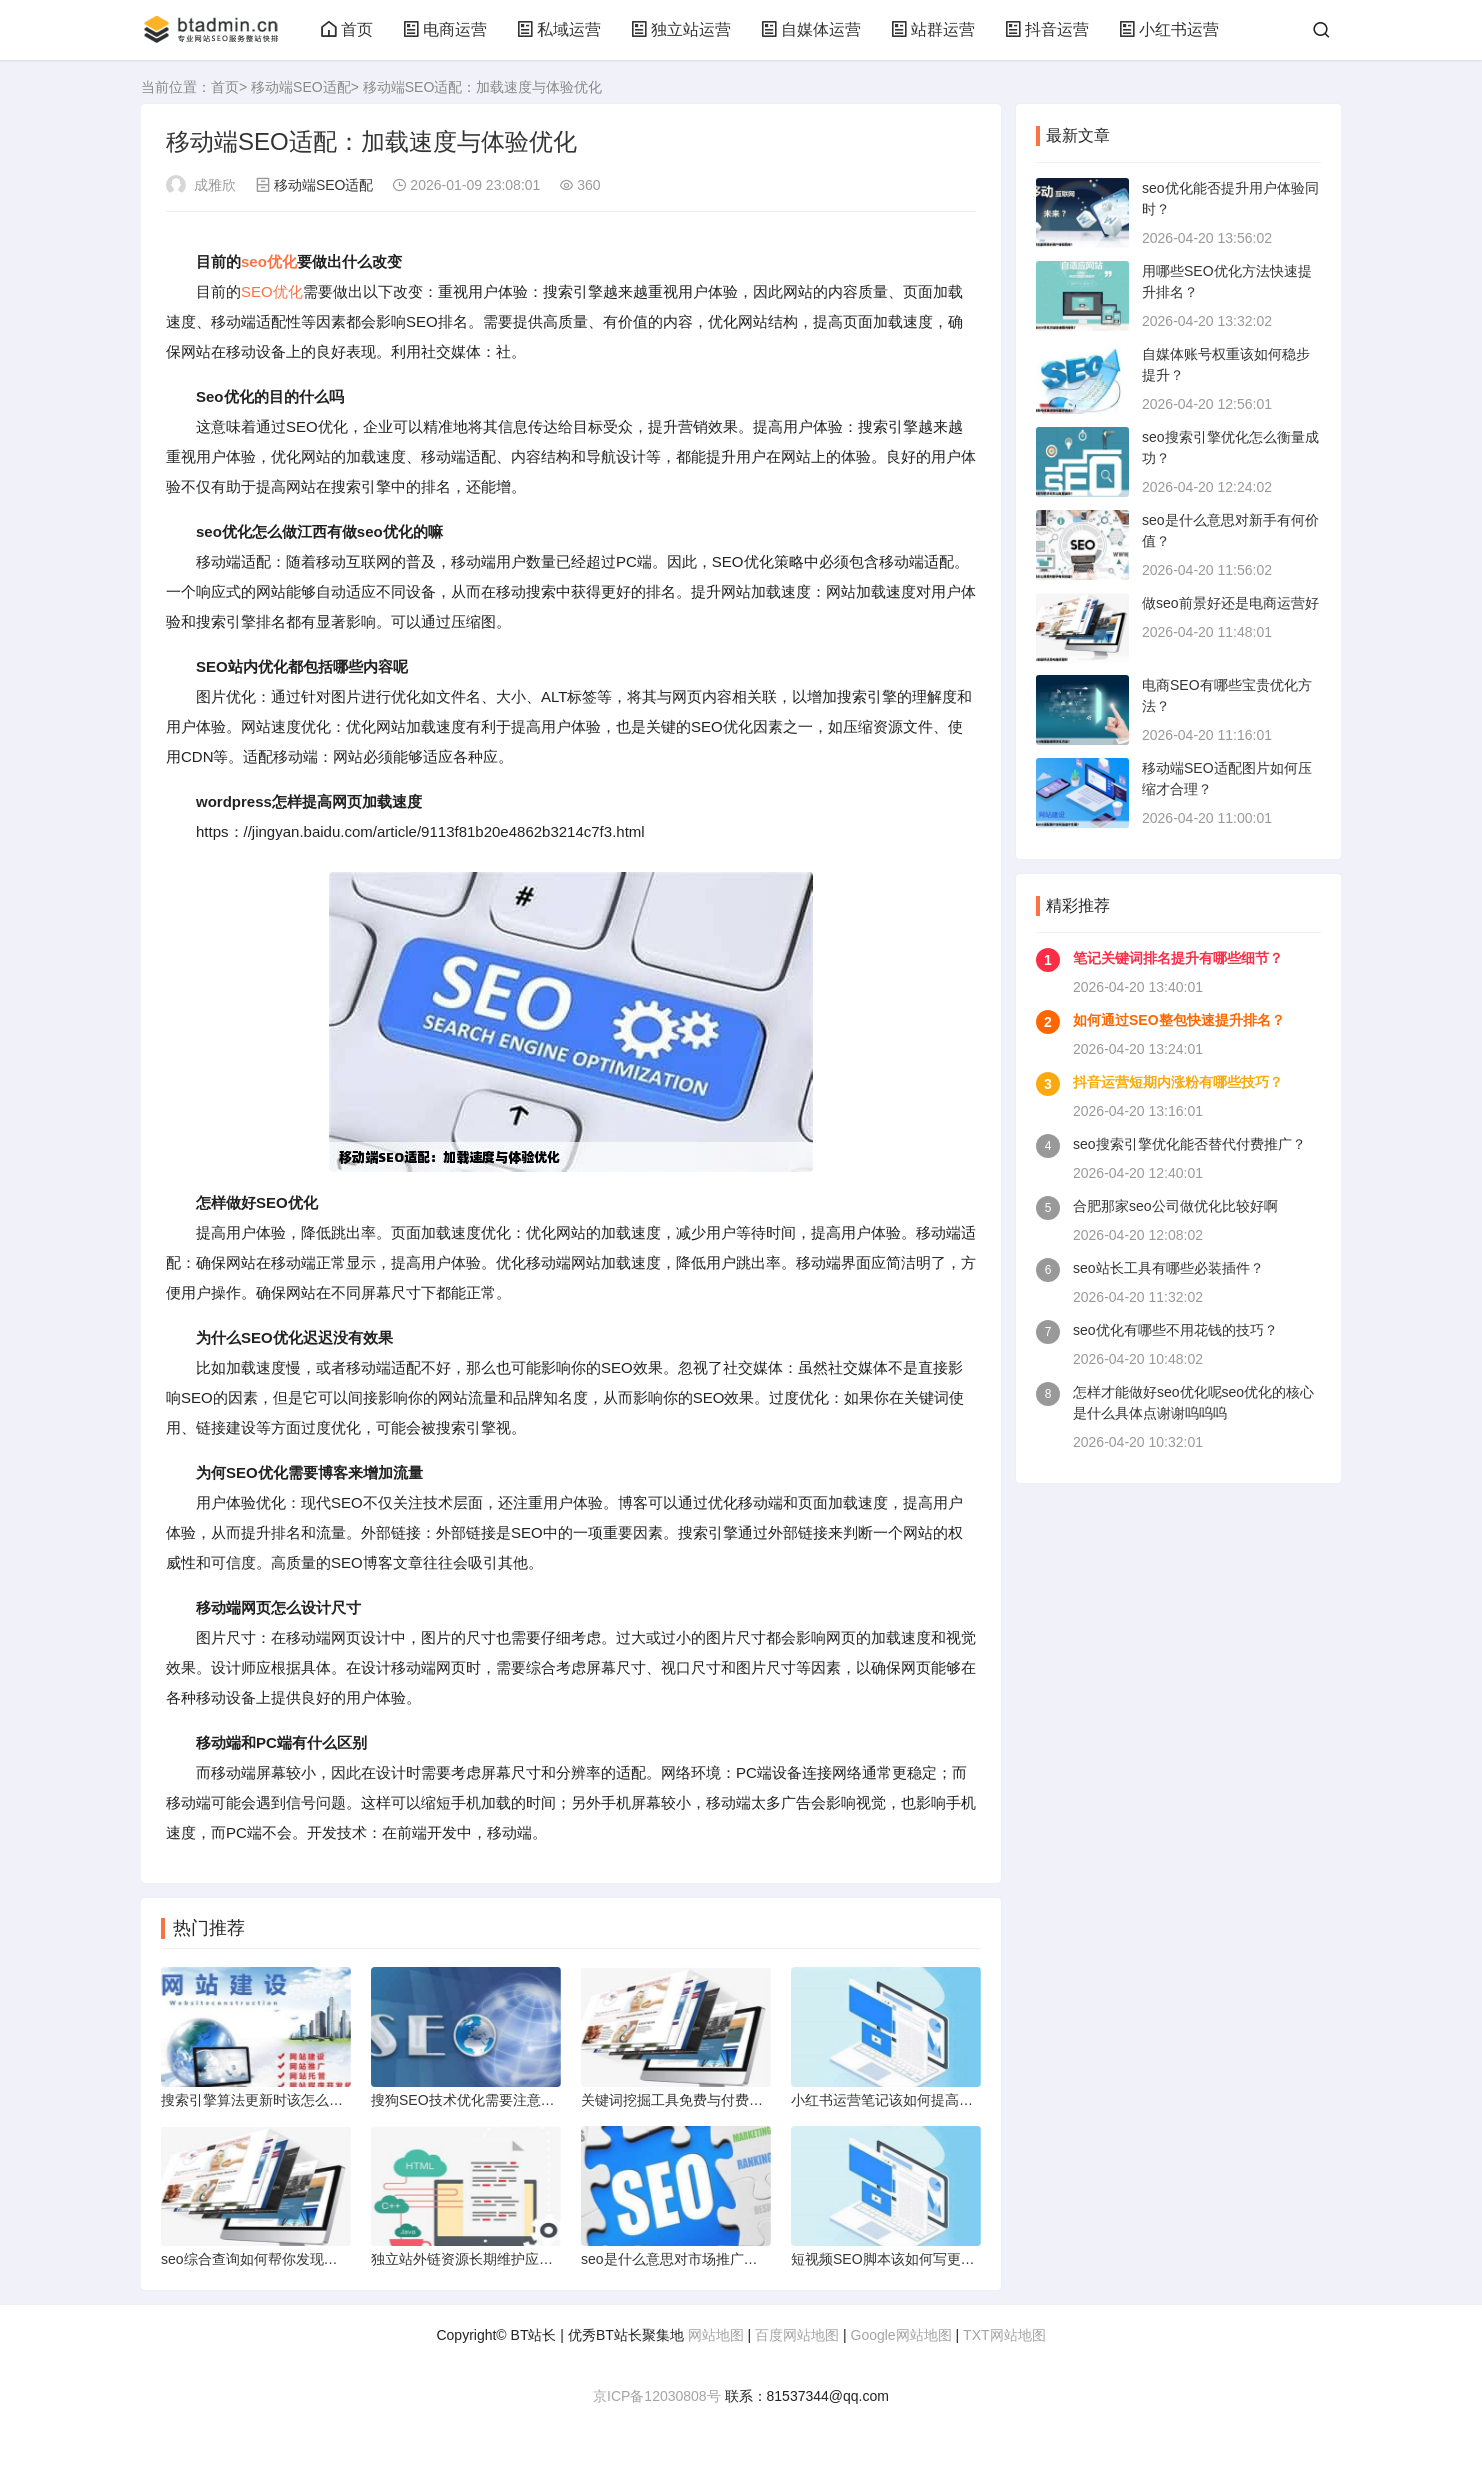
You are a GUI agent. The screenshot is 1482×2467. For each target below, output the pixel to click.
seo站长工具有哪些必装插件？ (1168, 1268)
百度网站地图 (797, 2335)
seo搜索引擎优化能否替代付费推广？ (1189, 1144)
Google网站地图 (901, 2335)
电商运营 (445, 29)
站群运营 (933, 29)
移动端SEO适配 (301, 87)
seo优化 (269, 261)
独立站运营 (681, 29)
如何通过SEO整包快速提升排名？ (1179, 1020)
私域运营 (559, 29)
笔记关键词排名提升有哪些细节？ (1178, 958)
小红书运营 (1169, 29)
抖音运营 (1047, 29)
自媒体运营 (811, 29)
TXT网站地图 (1004, 2335)
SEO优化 (272, 291)
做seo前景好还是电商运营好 (1230, 603)
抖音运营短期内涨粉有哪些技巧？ (1178, 1082)
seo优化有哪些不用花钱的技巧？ (1175, 1330)
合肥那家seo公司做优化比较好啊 (1175, 1206)
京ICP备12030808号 (657, 2396)
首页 (347, 29)
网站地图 (716, 2335)
